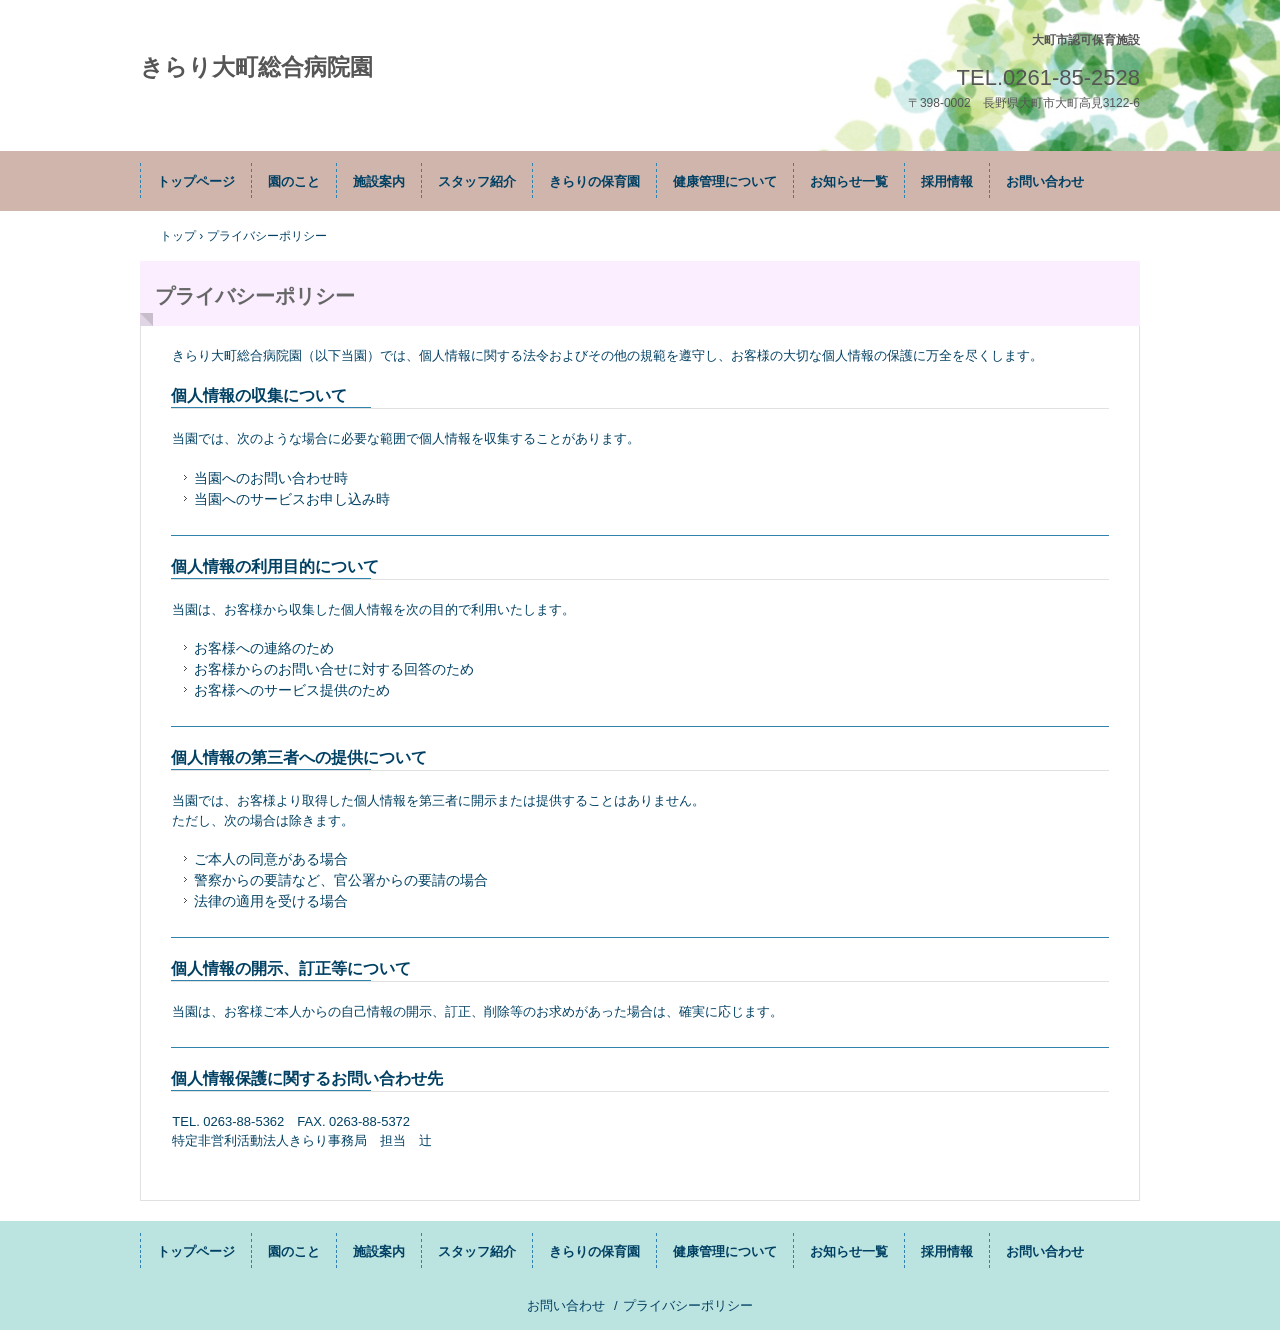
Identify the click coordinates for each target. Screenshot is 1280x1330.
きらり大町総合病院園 (256, 67)
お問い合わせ (1045, 181)
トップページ (196, 181)
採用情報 (947, 181)
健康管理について (725, 181)
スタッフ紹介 (477, 181)
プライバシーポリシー (688, 1305)
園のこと (294, 181)
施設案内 (379, 181)
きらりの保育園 (594, 181)
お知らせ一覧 (849, 181)
